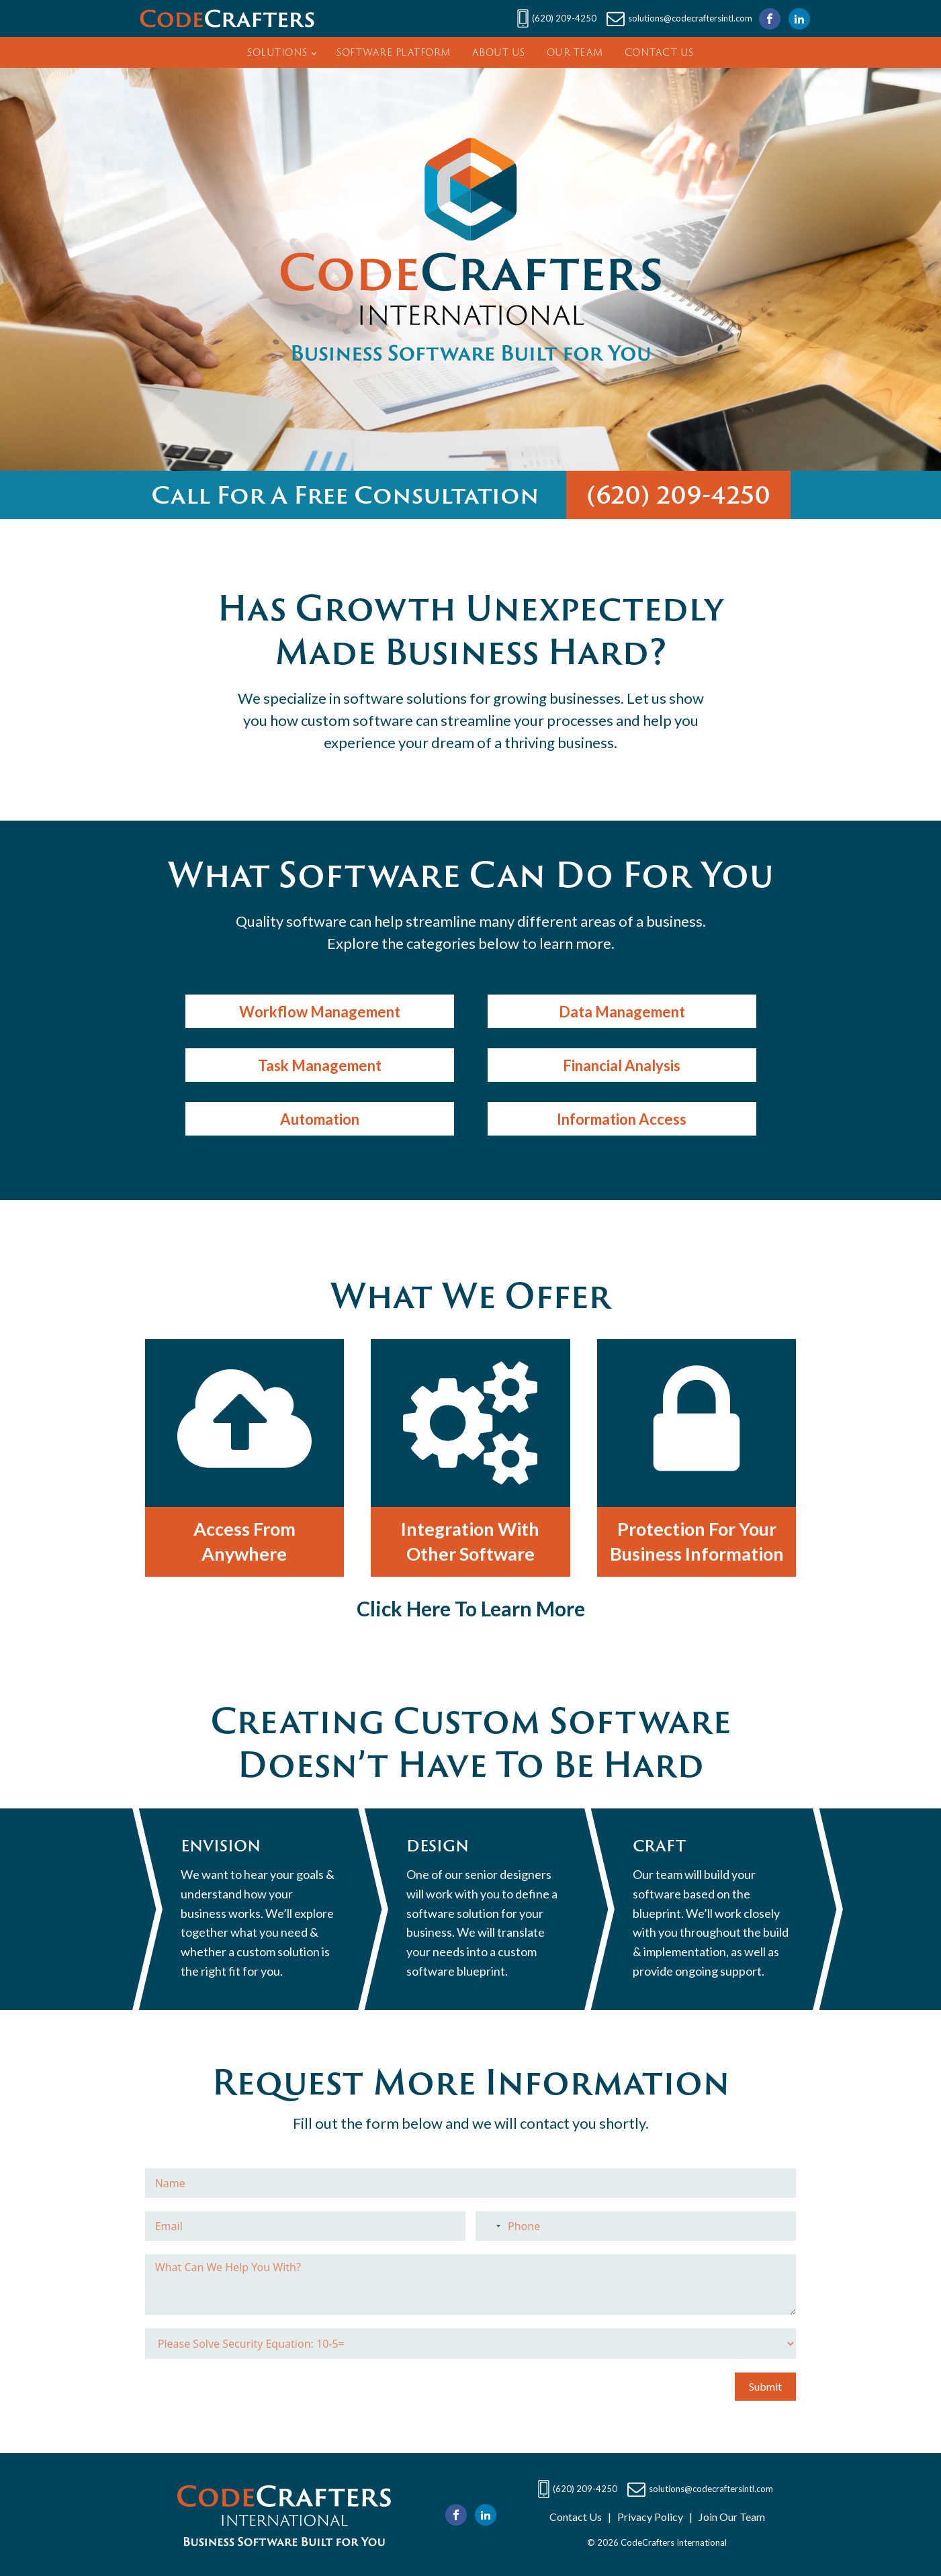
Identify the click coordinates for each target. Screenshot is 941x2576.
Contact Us (659, 52)
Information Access (621, 1119)
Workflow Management (319, 1012)
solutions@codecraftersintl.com (690, 18)
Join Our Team (728, 2516)
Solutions (277, 52)
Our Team (575, 52)
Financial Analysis (621, 1065)
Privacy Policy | (651, 2516)
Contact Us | (580, 2516)
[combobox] (490, 2226)
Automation (319, 1119)
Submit (765, 2386)
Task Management (320, 1065)
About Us (498, 52)
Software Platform (394, 52)
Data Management (622, 1012)
